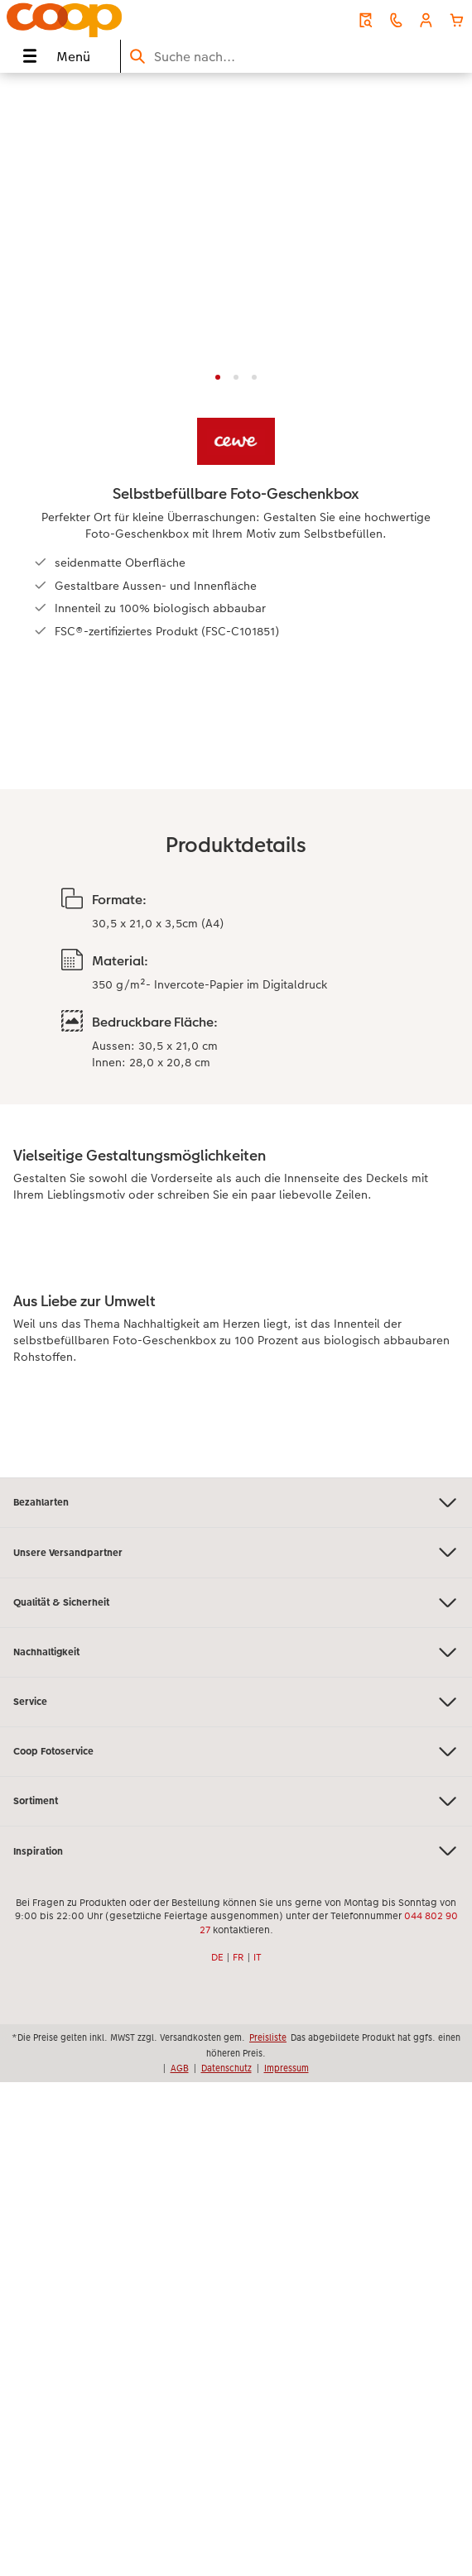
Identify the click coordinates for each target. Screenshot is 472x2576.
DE (217, 1957)
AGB (180, 2068)
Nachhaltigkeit (236, 1652)
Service (236, 1702)
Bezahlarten (236, 1502)
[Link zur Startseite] (96, 19)
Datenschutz (226, 2068)
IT (257, 1957)
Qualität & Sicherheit (236, 1603)
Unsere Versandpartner (236, 1552)
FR (238, 1957)
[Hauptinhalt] (236, 775)
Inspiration (236, 1851)
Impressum (286, 2068)
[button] (426, 20)
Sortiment (236, 1801)
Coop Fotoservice (236, 1751)
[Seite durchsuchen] (296, 57)
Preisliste (268, 2037)
